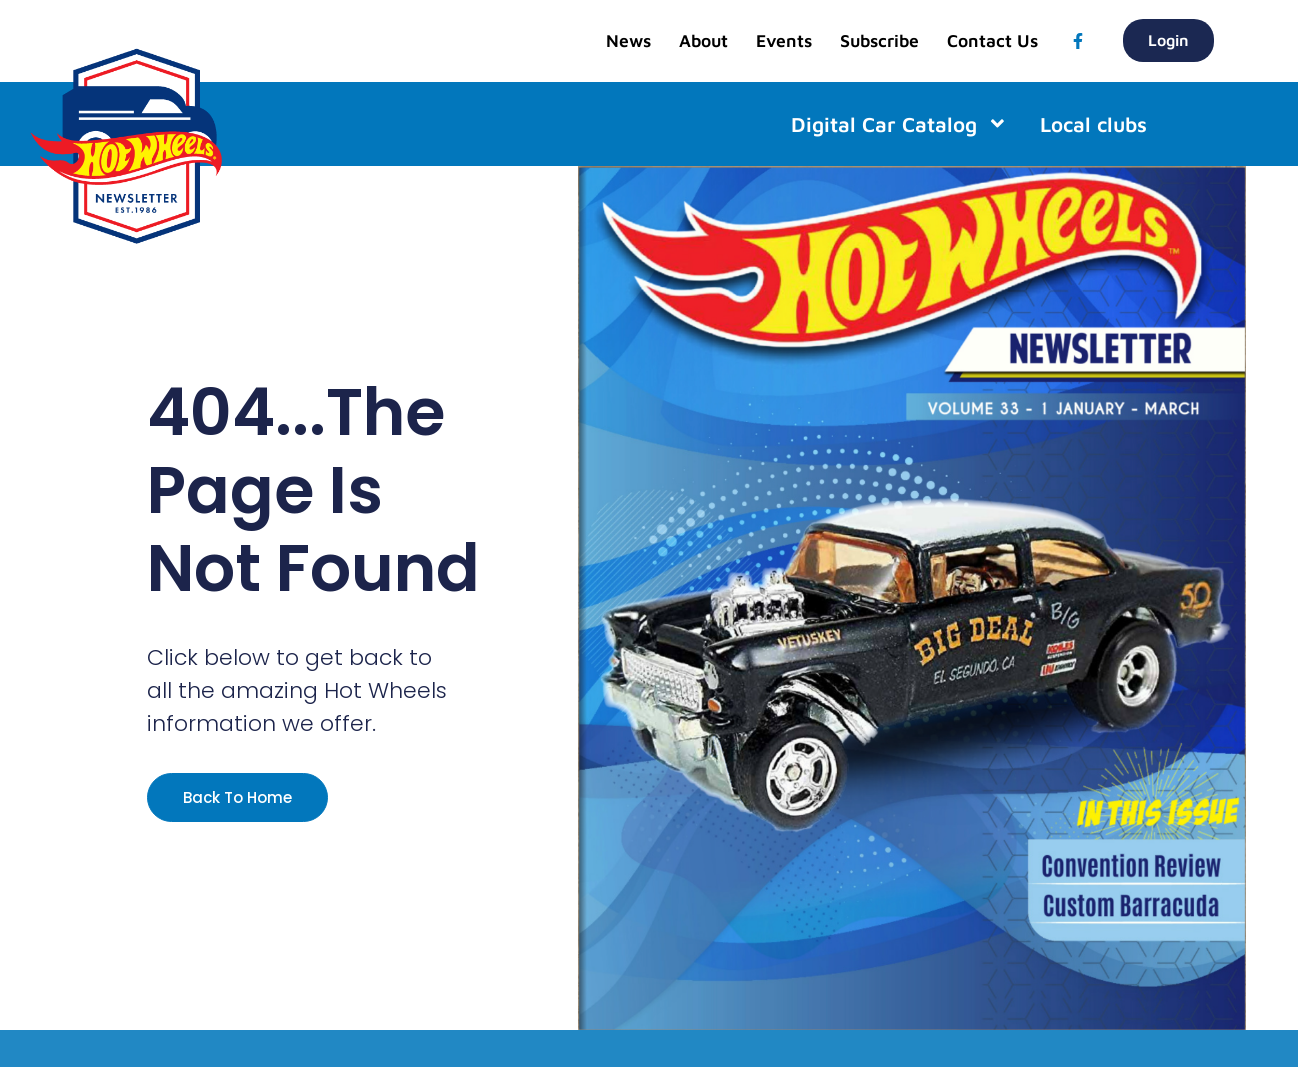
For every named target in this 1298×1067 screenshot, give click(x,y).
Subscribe (879, 40)
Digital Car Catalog (899, 123)
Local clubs (1093, 123)
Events (784, 40)
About (703, 40)
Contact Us (992, 40)
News (628, 40)
